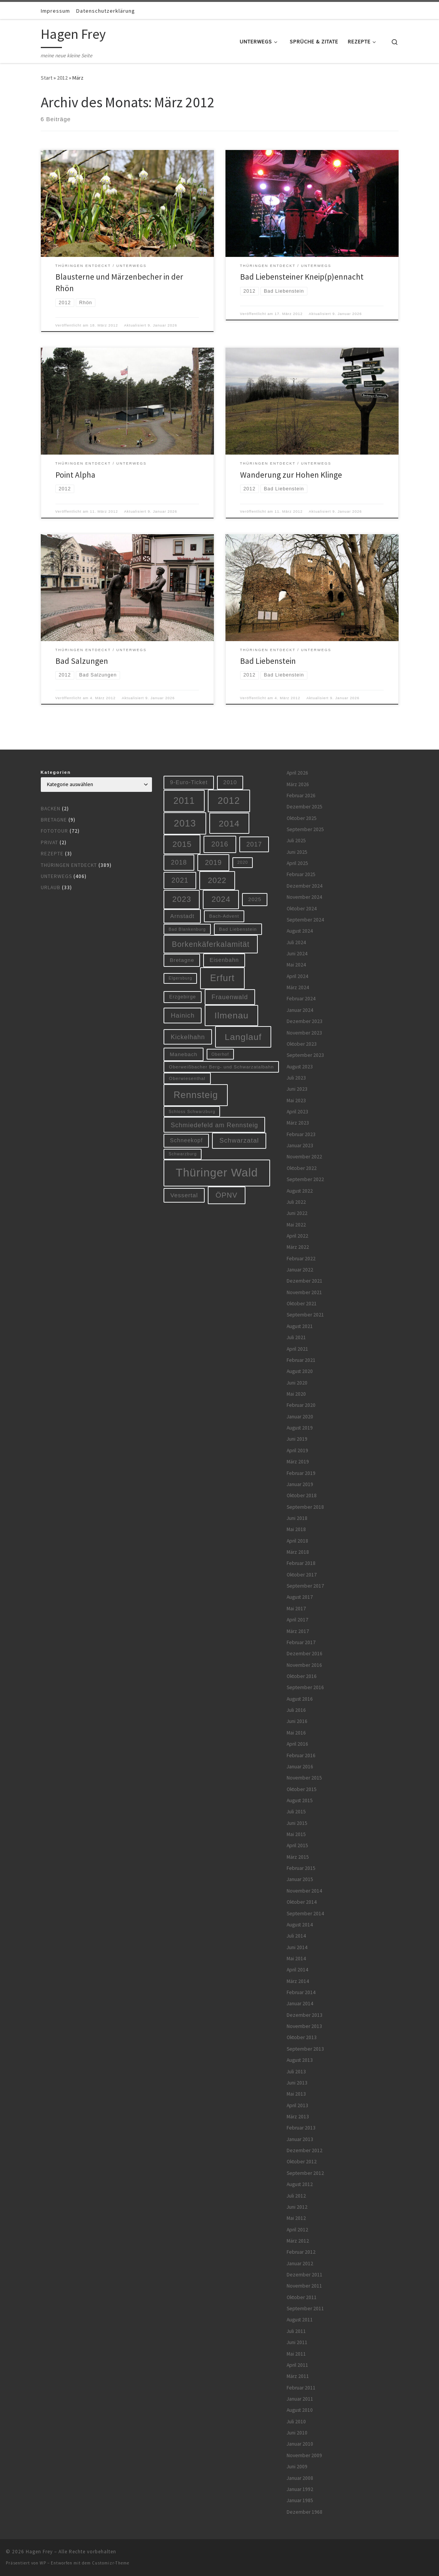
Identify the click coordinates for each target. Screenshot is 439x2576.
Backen (50, 808)
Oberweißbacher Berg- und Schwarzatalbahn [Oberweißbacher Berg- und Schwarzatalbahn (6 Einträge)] (221, 1066)
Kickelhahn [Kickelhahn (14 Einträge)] (188, 1036)
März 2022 (298, 1247)
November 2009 (304, 2455)
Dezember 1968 (304, 2512)
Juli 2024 (296, 942)
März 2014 (298, 1981)
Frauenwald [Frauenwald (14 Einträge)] (230, 996)
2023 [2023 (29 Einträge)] (181, 899)
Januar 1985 (300, 2500)
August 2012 (300, 2184)
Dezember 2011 (304, 2274)
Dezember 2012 (304, 2150)
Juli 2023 (296, 1078)
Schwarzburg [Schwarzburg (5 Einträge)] (183, 1153)
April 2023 (297, 1111)
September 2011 (305, 2308)
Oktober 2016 (302, 1676)
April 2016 (297, 1744)
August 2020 (300, 1371)
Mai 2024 (296, 964)
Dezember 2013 (304, 2015)
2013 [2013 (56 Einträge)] (185, 823)
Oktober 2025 (302, 818)
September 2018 (305, 1507)
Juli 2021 (296, 1337)
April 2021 (297, 1349)
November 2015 (304, 1778)
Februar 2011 (301, 2387)
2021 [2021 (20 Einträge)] (180, 880)
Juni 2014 (297, 1947)
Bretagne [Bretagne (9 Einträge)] (182, 960)
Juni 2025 (297, 852)
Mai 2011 (296, 2354)
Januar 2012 (300, 2263)
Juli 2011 (296, 2331)
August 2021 (300, 1326)
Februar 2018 (301, 1563)
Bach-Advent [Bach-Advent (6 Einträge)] (224, 915)
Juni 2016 (297, 1721)
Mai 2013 (296, 2094)
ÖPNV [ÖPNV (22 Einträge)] (226, 1195)
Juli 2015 (296, 1811)
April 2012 (297, 2229)
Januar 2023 (300, 1145)
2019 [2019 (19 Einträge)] (213, 862)
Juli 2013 (296, 2071)
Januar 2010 (300, 2444)
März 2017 (298, 1631)
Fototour (54, 831)
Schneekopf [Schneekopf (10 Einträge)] (186, 1140)
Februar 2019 (301, 1473)
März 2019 (298, 1461)
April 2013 (297, 2105)
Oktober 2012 (302, 2161)
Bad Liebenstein (268, 661)
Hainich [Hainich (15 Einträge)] (183, 1015)
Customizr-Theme (110, 2563)
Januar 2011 (300, 2399)
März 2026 (298, 784)
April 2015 (297, 1845)
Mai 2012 (296, 2218)
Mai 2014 (296, 1958)
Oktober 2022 (302, 1168)
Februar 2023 (301, 1134)
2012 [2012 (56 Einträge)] (229, 800)
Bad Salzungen (81, 661)
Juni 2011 (297, 2342)
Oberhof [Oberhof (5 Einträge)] (220, 1054)
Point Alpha (75, 475)
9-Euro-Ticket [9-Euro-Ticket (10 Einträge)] (189, 782)
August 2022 (300, 1191)
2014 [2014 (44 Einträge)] (229, 823)
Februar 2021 (301, 1360)
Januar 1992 (300, 2489)
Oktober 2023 (302, 1044)
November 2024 (304, 897)
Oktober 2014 (302, 1902)
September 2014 (305, 1913)
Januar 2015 (300, 1879)
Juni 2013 (297, 2082)
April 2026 (297, 773)
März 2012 (298, 2241)
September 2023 (305, 1055)
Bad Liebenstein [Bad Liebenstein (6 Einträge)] (238, 928)
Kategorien (56, 772)
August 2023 (300, 1066)
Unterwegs (56, 876)
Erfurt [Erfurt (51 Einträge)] (222, 978)
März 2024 (298, 987)
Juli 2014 (296, 1936)
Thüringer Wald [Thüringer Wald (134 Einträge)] (217, 1172)
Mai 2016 (296, 1733)
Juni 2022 (297, 1213)
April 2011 (297, 2365)
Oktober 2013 (302, 2037)
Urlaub (50, 887)
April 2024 (297, 976)
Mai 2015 (296, 1834)
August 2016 (300, 1699)
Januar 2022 (300, 1269)
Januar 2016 (300, 1766)
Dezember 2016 (304, 1653)
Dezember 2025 (304, 806)
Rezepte (52, 853)
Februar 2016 (301, 1755)
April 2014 (297, 1969)
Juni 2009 (297, 2466)
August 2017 (300, 1597)
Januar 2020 (300, 1416)
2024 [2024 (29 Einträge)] (221, 899)
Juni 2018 (297, 1518)
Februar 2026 (301, 795)
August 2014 (300, 1924)
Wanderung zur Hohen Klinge (291, 475)
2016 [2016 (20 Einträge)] (219, 844)
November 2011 (304, 2286)
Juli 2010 (296, 2421)
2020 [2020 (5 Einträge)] (242, 862)
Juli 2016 (296, 1710)
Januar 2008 (300, 2478)
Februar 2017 (301, 1642)
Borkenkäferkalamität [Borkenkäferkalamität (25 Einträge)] (211, 944)
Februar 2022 (301, 1258)
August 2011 (300, 2319)
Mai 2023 (296, 1100)
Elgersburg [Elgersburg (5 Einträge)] (180, 978)
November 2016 (304, 1665)
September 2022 (305, 1179)
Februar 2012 (301, 2252)
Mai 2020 (296, 1394)
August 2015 (300, 1800)
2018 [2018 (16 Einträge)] (179, 862)
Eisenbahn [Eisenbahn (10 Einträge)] (224, 960)
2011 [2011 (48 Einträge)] (184, 801)
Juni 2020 (297, 1383)
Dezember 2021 (304, 1281)
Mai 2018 (296, 1529)
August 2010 (300, 2410)
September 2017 (305, 1586)
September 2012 (305, 2173)
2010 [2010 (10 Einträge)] (230, 782)
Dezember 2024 (304, 886)
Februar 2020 (301, 1405)
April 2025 (297, 863)
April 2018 (297, 1541)
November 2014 (304, 1891)
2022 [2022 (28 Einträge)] (217, 880)
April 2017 (297, 1619)
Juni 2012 (297, 2207)
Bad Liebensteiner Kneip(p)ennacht (302, 277)
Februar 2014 (301, 1992)
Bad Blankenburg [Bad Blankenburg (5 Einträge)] (187, 929)
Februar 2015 (301, 1868)
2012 (62, 77)
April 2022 (297, 1236)
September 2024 (305, 919)
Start (46, 77)
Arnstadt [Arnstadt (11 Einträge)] (182, 916)
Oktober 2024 (302, 908)
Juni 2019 (297, 1439)
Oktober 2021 (302, 1303)
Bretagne (54, 819)
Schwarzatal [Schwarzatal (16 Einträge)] (239, 1140)
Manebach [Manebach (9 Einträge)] (183, 1054)
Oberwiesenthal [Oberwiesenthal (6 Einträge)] (187, 1078)
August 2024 (300, 931)
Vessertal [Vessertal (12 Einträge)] (184, 1195)
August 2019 (300, 1428)
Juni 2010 (297, 2432)
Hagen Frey (39, 2551)
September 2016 (305, 1687)
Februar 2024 (301, 998)
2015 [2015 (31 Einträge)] (182, 844)
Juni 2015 (297, 1823)
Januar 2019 (300, 1484)
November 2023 (304, 1033)
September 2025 (305, 829)
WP (43, 2563)
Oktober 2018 (302, 1495)
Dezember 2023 (304, 1021)
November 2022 (304, 1156)
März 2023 (298, 1123)
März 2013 (298, 2116)
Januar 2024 (300, 1010)
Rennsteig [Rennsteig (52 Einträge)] (196, 1095)
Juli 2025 (296, 840)
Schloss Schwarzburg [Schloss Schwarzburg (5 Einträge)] (192, 1111)
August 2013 (300, 2060)
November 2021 (304, 1292)
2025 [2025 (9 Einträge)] (254, 899)
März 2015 (298, 1857)
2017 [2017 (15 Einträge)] (254, 844)
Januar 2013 (300, 2139)
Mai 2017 (296, 1608)
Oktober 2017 (302, 1574)
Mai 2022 (296, 1224)
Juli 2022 (296, 1202)
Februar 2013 (301, 2127)
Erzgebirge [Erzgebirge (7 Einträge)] (182, 997)
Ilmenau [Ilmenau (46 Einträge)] (231, 1015)
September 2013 (305, 2049)
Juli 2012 (296, 2196)
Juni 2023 (297, 1089)
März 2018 (298, 1552)
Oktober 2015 (302, 1789)
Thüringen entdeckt (69, 865)
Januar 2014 (300, 2003)
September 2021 (305, 1314)
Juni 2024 (297, 953)
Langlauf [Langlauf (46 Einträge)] (243, 1037)
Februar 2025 (301, 874)
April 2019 (297, 1450)
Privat (49, 842)
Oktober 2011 (302, 2297)
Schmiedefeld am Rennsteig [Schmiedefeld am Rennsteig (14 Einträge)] (214, 1124)
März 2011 (298, 2376)
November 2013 (304, 2026)
